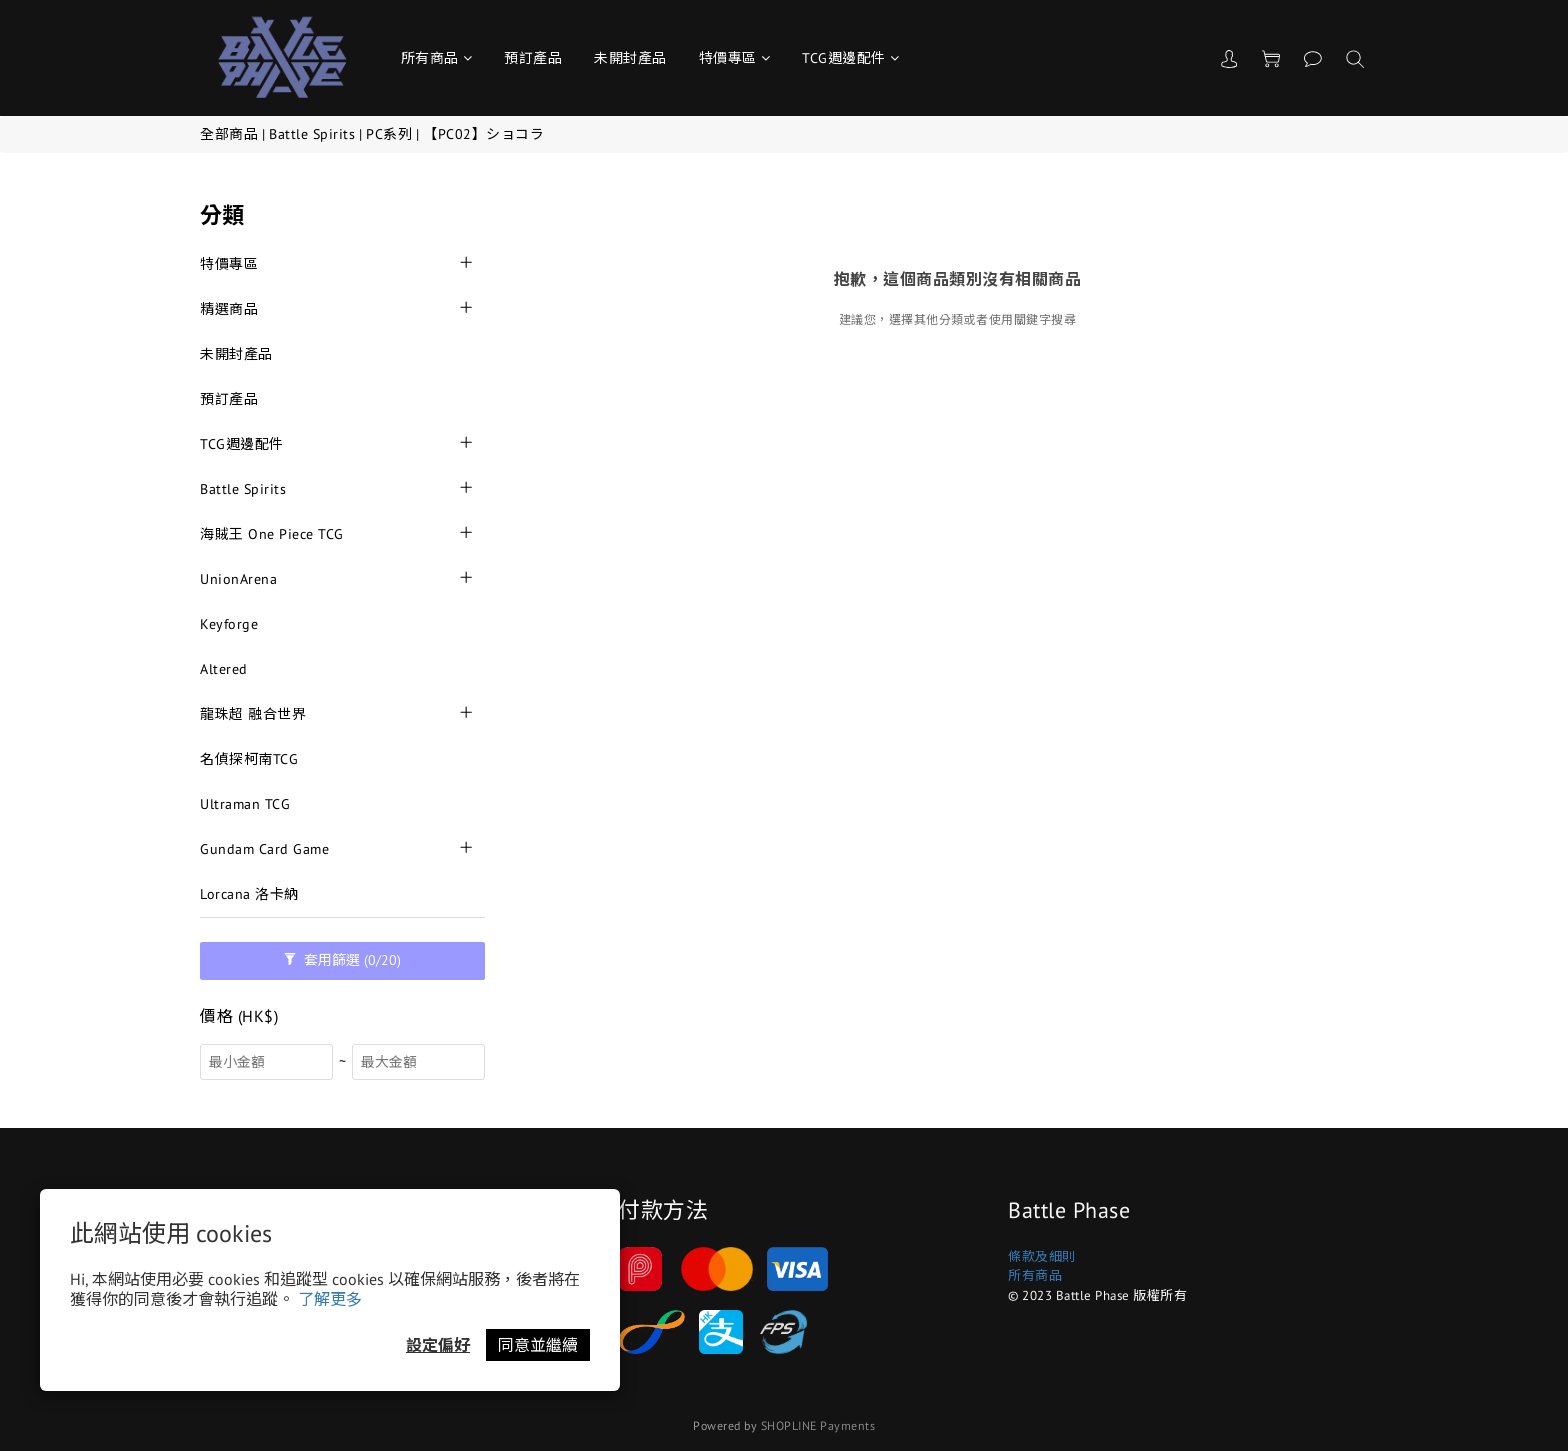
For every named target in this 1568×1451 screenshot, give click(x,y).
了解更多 (330, 1299)
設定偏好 (438, 1345)
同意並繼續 (538, 1345)
